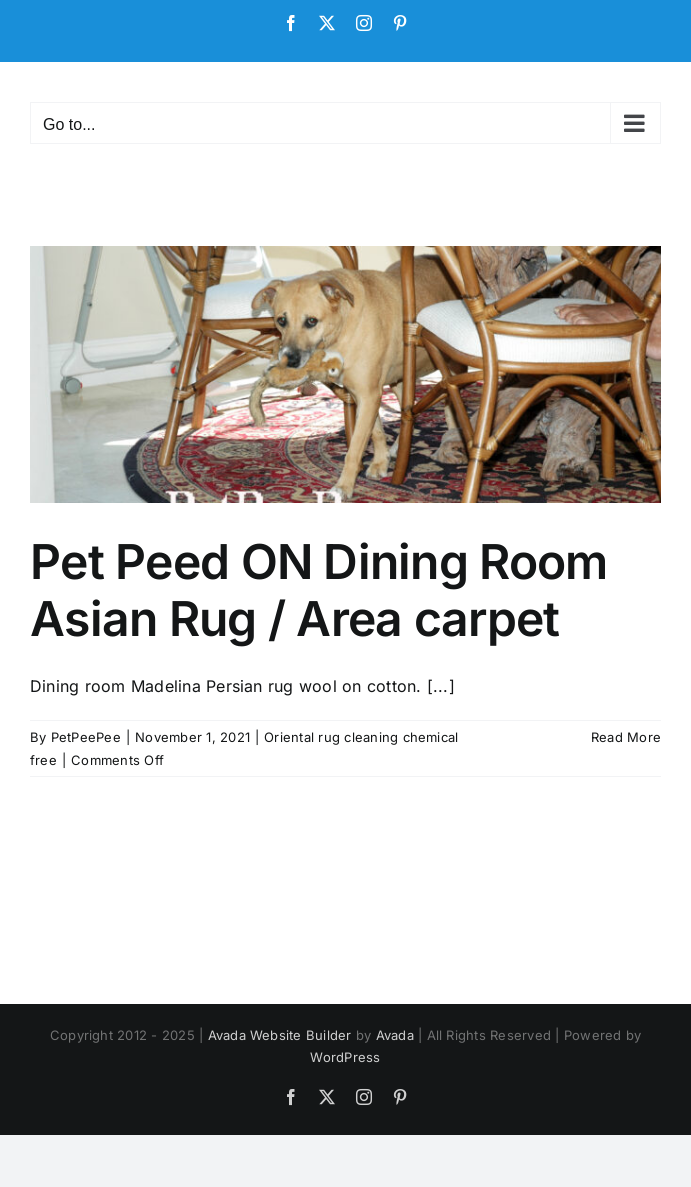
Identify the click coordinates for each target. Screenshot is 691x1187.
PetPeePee (86, 737)
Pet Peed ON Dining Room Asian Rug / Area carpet (318, 590)
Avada (395, 1035)
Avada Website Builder (280, 1035)
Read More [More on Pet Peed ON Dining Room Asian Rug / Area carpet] (626, 737)
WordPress (345, 1057)
